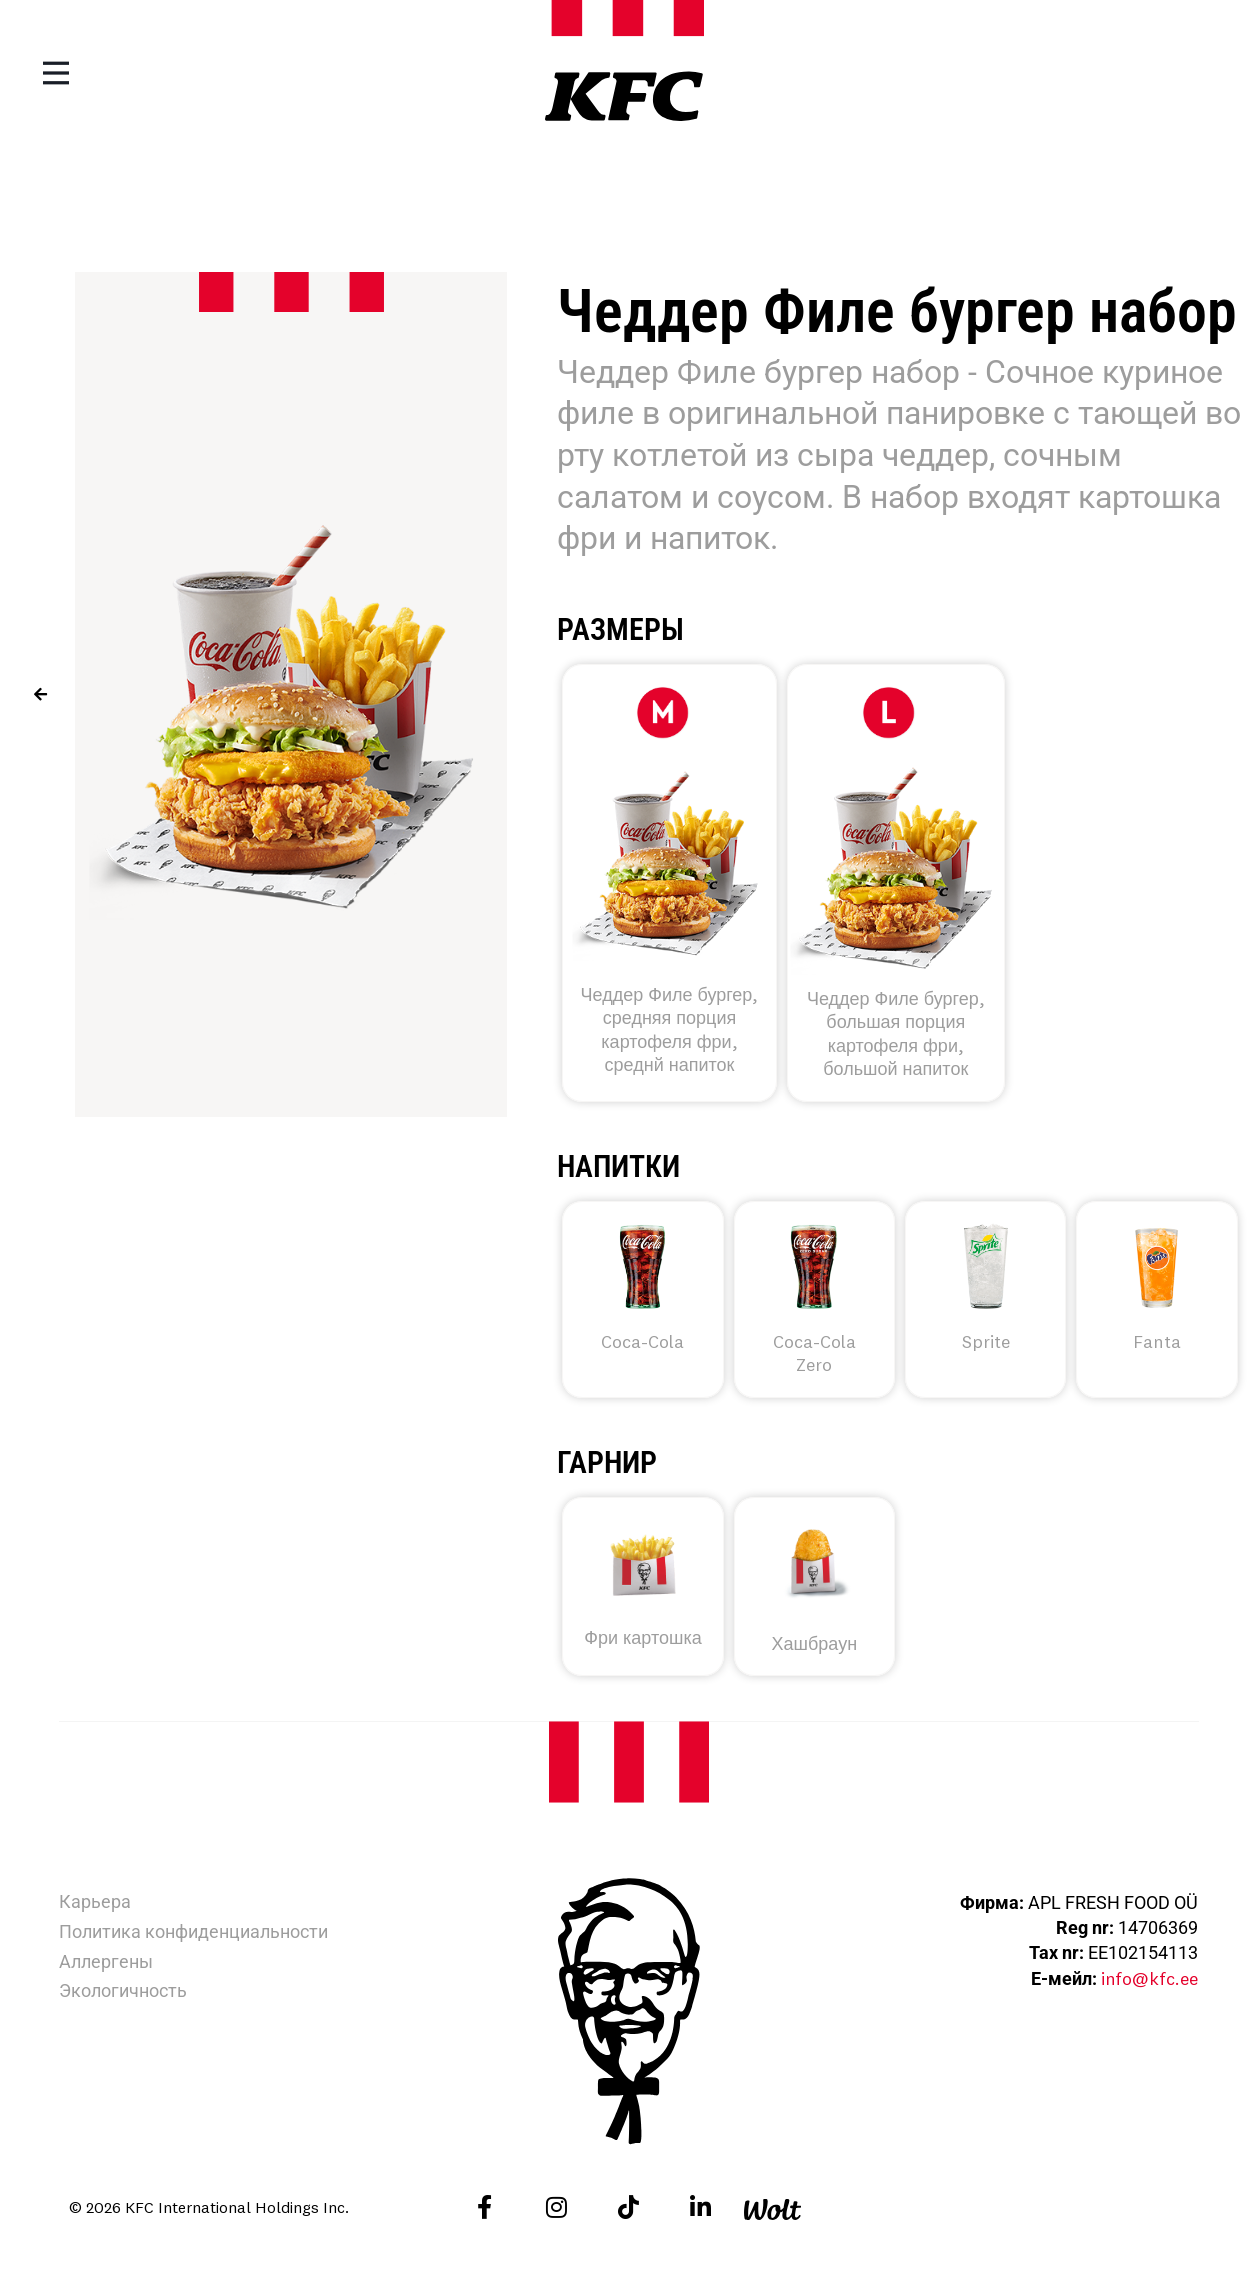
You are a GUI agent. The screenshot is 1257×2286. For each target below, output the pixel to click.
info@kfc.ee (1149, 1978)
